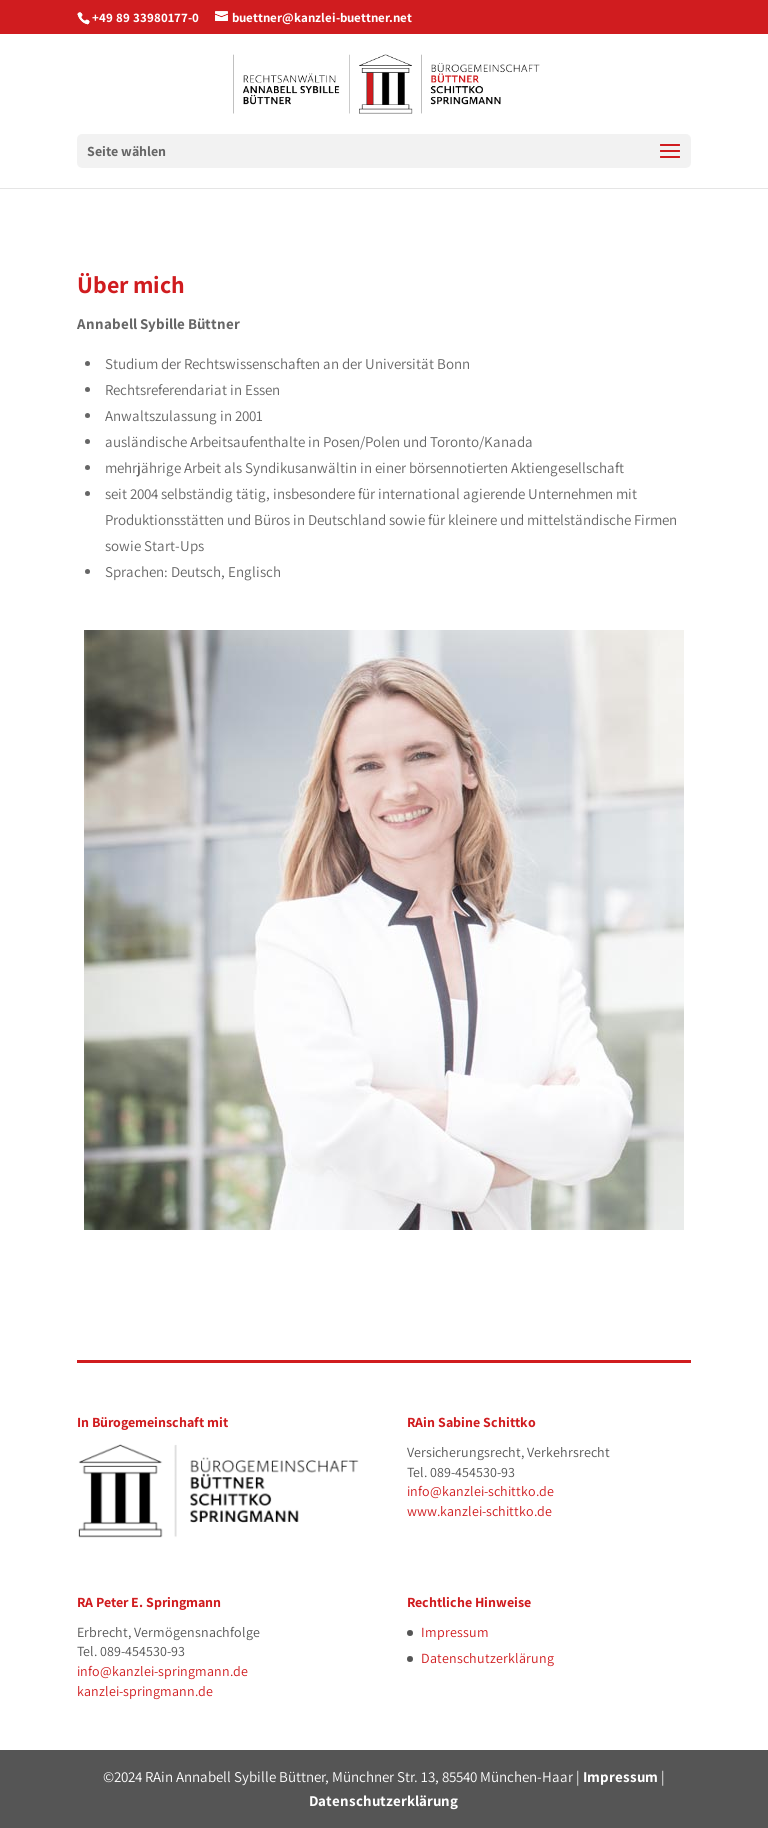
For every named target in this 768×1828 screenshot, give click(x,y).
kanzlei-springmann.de (145, 1691)
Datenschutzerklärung (487, 1658)
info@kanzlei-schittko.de (480, 1491)
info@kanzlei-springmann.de (162, 1671)
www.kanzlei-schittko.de (479, 1511)
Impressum (455, 1632)
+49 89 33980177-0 (145, 17)
